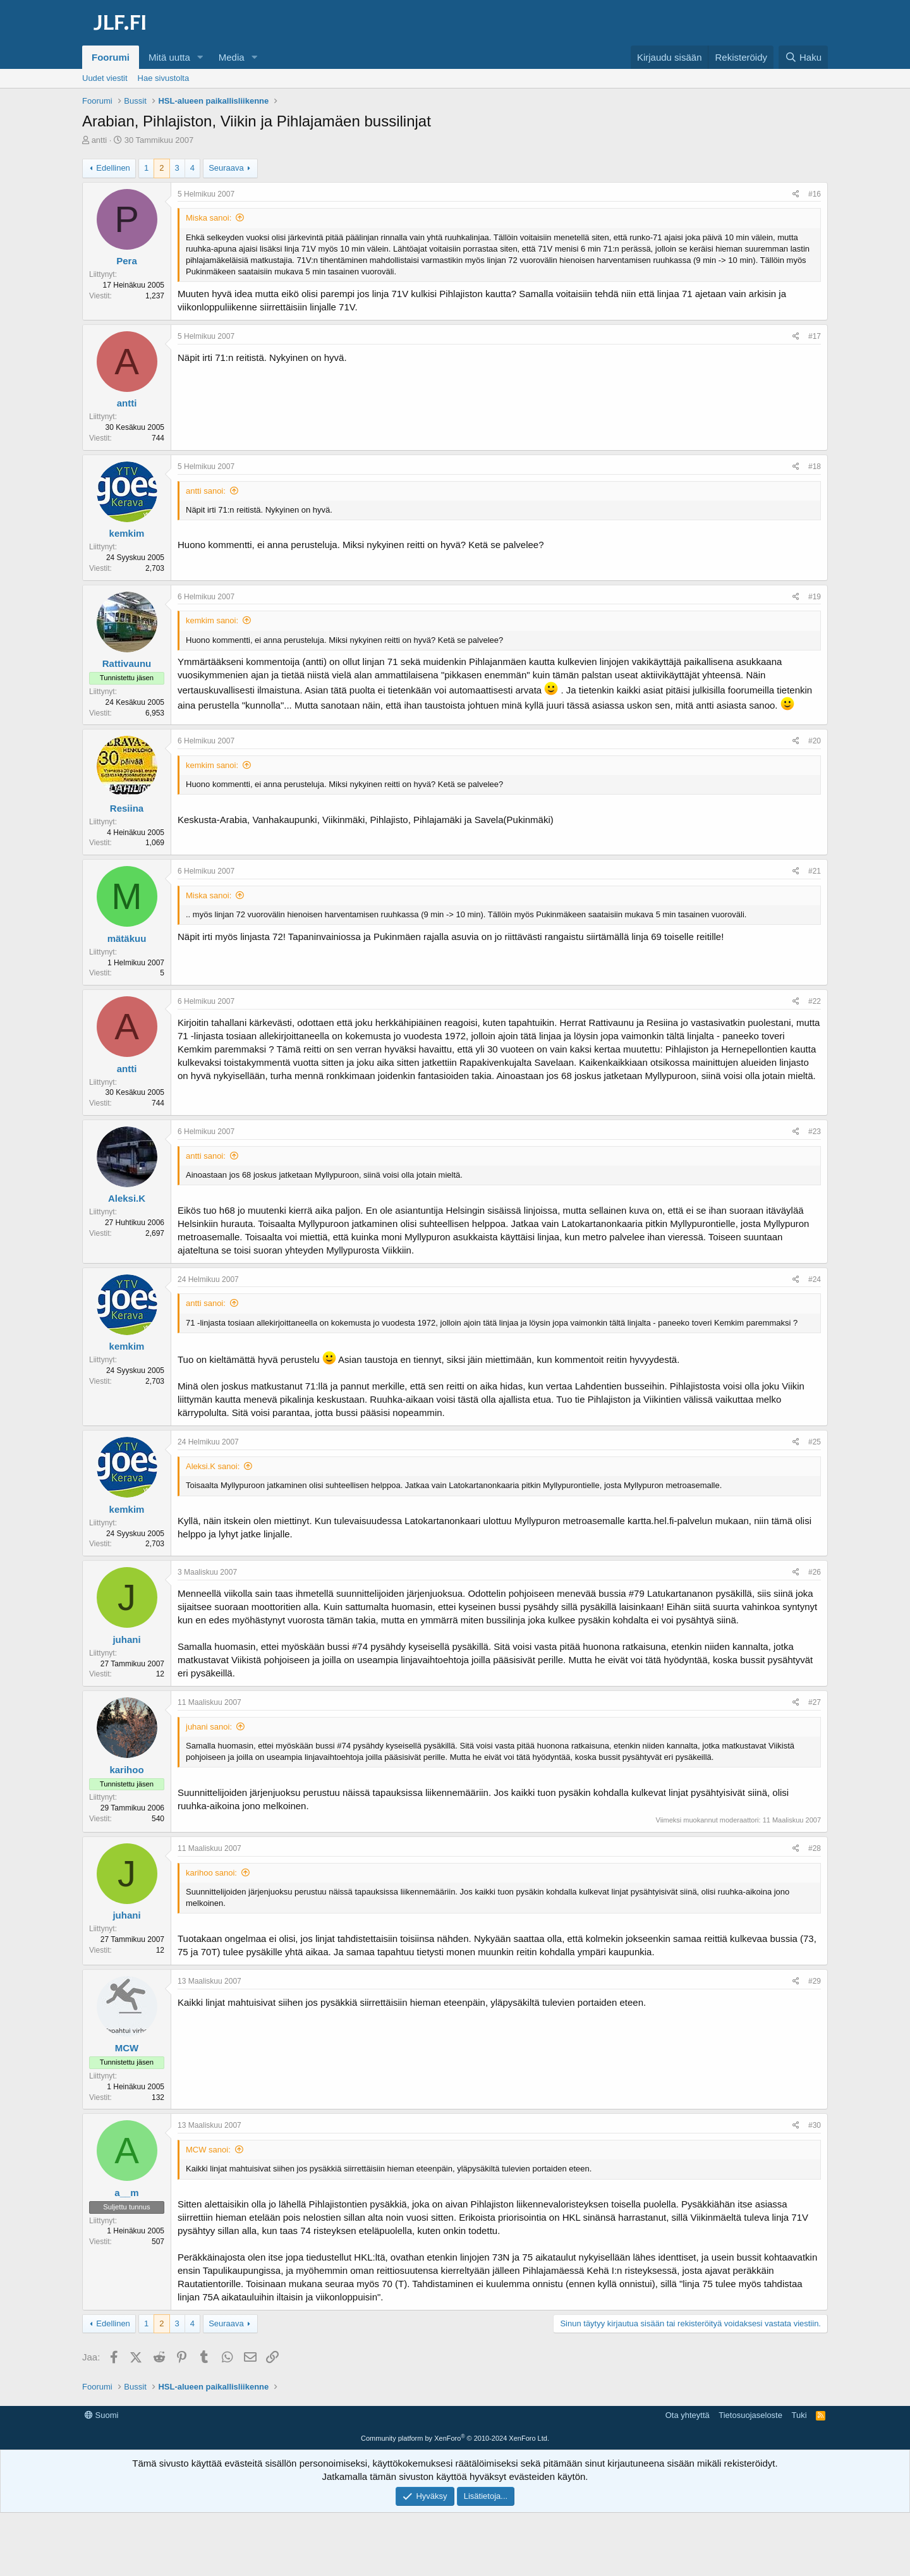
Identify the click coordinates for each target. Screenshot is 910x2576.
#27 (814, 1702)
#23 (814, 1131)
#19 (814, 596)
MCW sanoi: (208, 2149)
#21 (814, 871)
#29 (814, 1981)
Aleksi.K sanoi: (213, 1466)
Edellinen (113, 168)
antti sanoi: (206, 491)
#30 (814, 2125)
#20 (814, 740)
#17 (814, 336)
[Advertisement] (455, 2434)
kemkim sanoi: (212, 620)
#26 (814, 1572)
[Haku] (803, 57)
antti (99, 140)
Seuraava (226, 168)
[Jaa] (796, 194)
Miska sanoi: (208, 218)
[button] (200, 57)
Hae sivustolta (164, 78)
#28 (814, 1848)
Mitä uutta (169, 57)
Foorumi (111, 57)
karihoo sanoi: (211, 1872)
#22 (814, 1001)
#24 (814, 1279)
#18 (814, 466)
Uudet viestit (105, 78)
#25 (814, 1442)
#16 (814, 194)
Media (232, 57)
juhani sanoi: (209, 1726)
